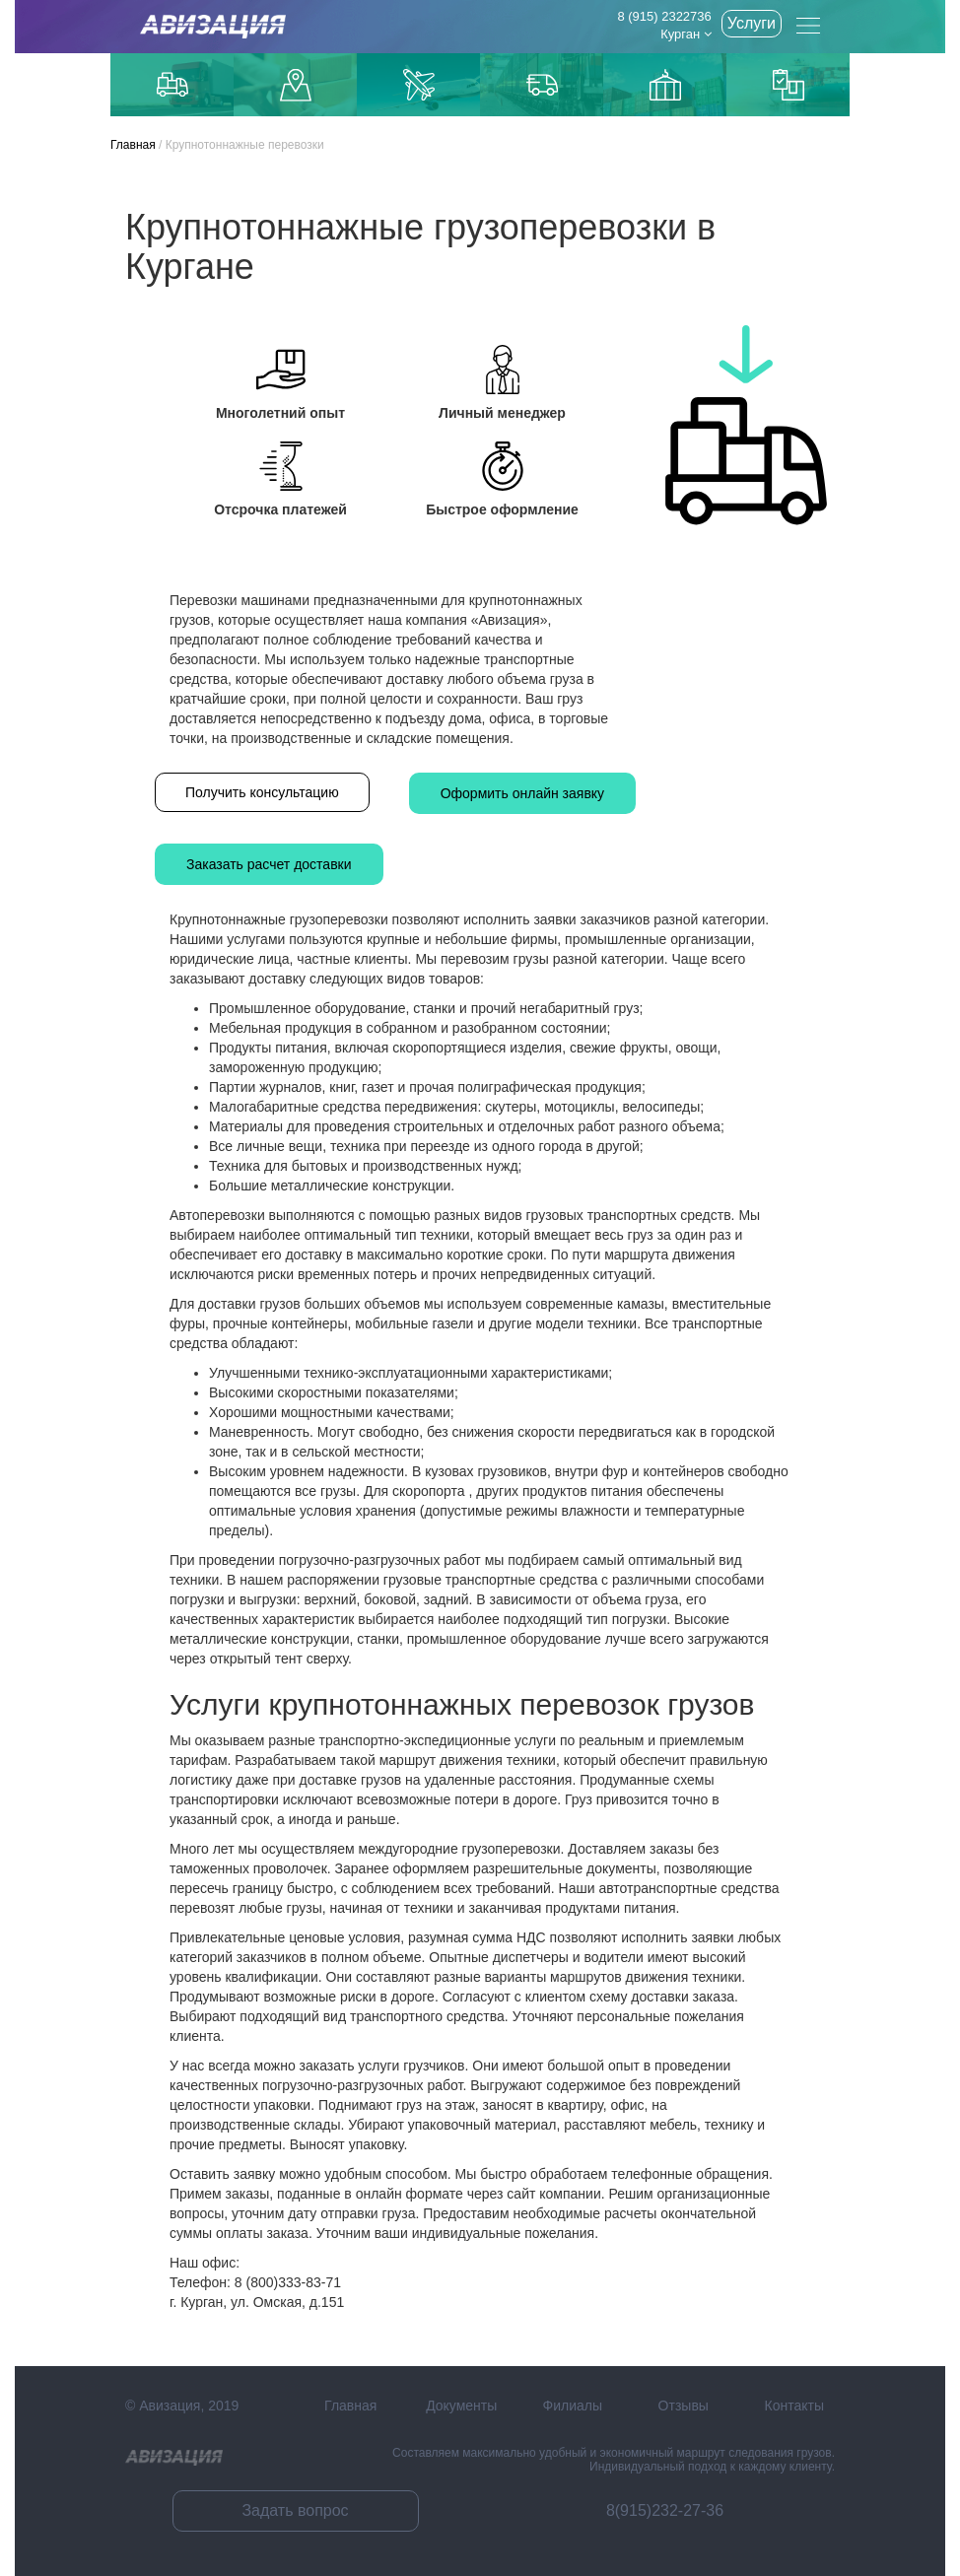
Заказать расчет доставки (269, 864)
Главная (133, 145)
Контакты (794, 2405)
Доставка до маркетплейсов (295, 85)
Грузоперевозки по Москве (172, 84)
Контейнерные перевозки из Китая (788, 85)
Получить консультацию (262, 792)
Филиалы (572, 2405)
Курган (686, 34)
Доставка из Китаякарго (665, 85)
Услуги (751, 23)
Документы (461, 2405)
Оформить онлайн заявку (522, 793)
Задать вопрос (294, 2510)
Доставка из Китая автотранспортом (542, 85)
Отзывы (683, 2405)
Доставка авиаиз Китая (419, 85)
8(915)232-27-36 (664, 2510)
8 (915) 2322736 (664, 16)
